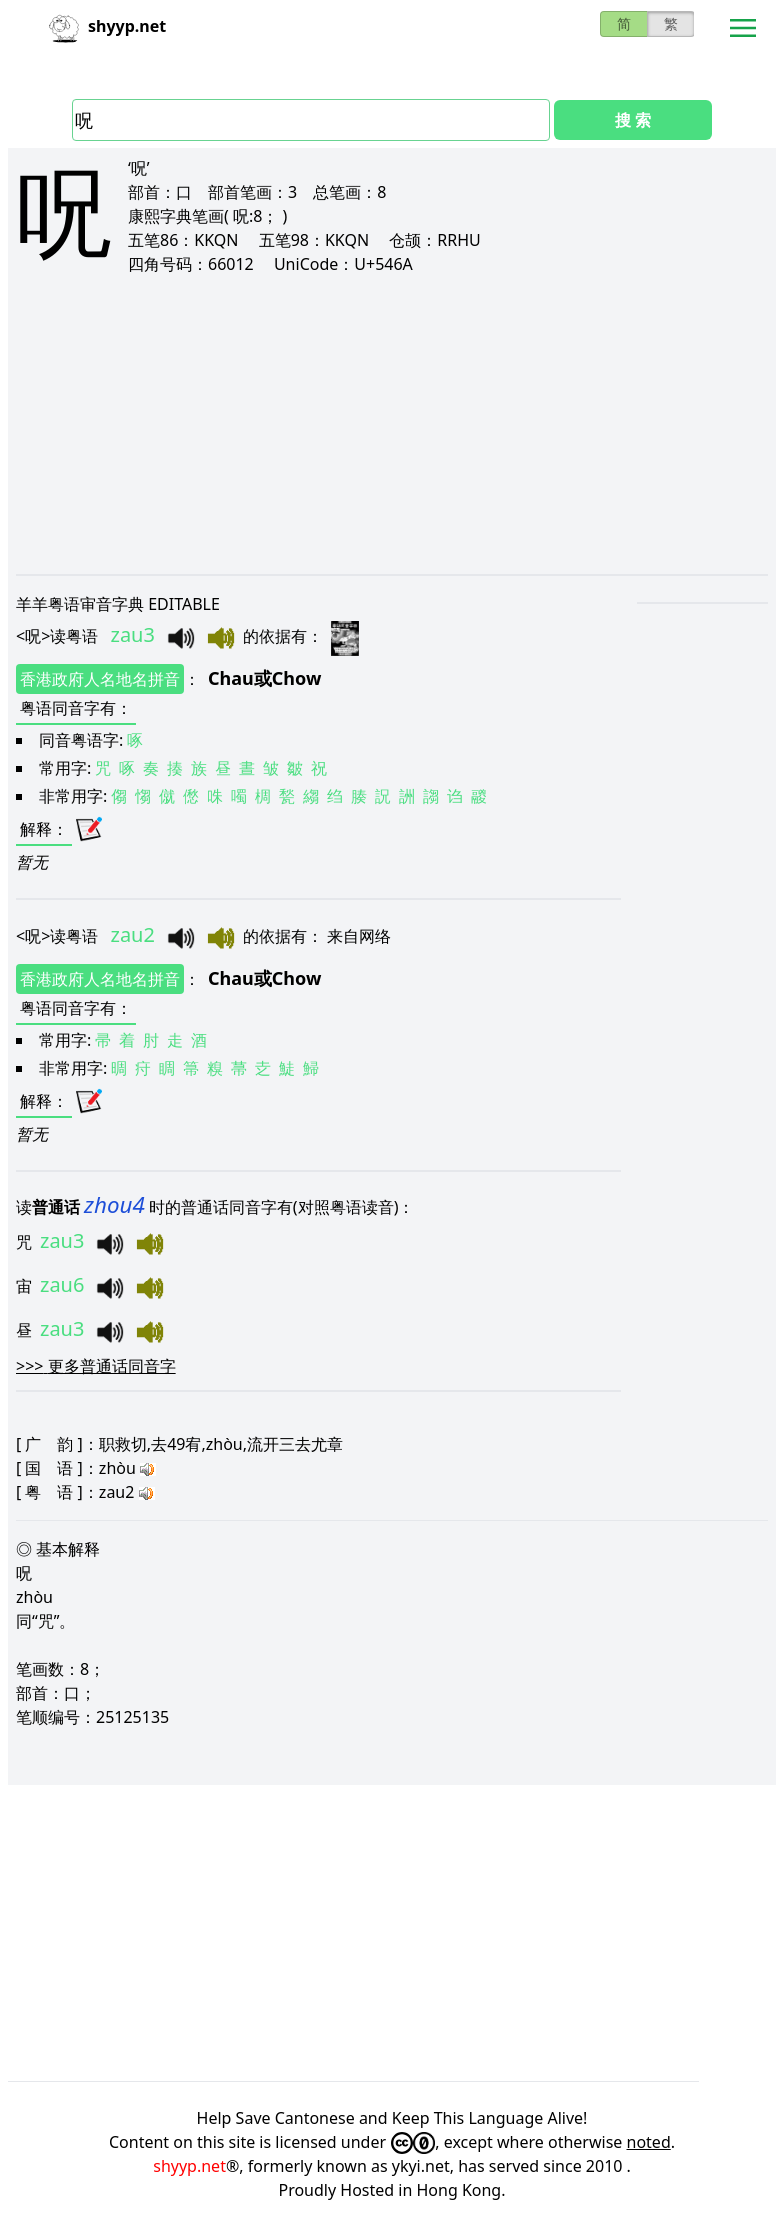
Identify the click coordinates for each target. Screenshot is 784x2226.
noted (649, 2142)
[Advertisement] (392, 424)
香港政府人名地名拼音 (100, 679)
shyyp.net (189, 2166)
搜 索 (633, 120)
